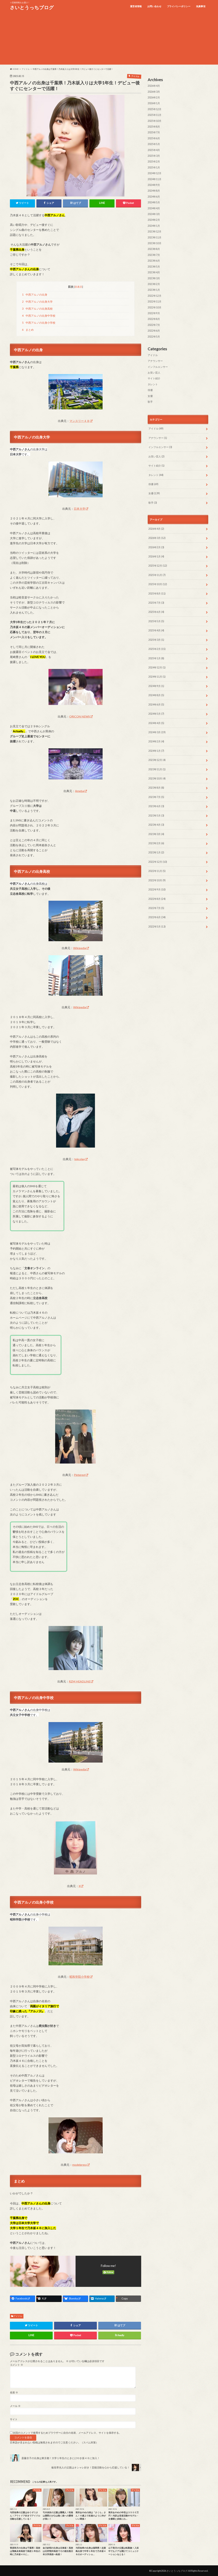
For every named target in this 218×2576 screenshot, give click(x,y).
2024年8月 (154, 190)
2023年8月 (154, 248)
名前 (14, 2392)
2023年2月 (154, 284)
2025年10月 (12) (157, 584)
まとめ (28, 329)
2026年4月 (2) (156, 528)
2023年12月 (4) (157, 759)
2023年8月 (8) (156, 787)
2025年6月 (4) (156, 611)
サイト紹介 (154, 378)
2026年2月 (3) (156, 547)
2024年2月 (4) (156, 741)
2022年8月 (154, 318)
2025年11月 (154, 114)
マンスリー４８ (79, 420)
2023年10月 (154, 243)
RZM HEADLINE (79, 1681)
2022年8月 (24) (157, 898)
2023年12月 (154, 231)
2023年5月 (154, 266)
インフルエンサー (158, 366)
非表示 (78, 286)
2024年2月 (154, 219)
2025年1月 (154, 167)
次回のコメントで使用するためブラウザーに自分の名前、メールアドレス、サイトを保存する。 (67, 2432)
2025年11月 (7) (157, 574)
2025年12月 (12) (157, 565)
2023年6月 (154, 260)
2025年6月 (154, 138)
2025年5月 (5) (156, 621)
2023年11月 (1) (157, 769)
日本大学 (79, 508)
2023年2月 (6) (156, 843)
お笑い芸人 (154, 372)
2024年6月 (154, 196)
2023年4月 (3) (156, 824)
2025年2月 (154, 161)
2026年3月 (154, 91)
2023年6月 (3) (156, 806)
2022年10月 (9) (157, 879)
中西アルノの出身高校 (37, 308)
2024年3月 (154, 214)
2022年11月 (154, 301)
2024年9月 (154, 184)
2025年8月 (154, 126)
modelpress (79, 2164)
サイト (13, 2419)
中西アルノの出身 (34, 294)
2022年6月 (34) (157, 917)
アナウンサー (155, 360)
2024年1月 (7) (156, 750)
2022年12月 (154, 295)
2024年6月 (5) (156, 704)
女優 (150, 395)
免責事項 (200, 6)
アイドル (18, 2316)
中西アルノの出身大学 (37, 301)
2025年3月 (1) (156, 639)
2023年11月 (154, 237)
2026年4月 (154, 85)
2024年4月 (154, 208)
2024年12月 (154, 173)
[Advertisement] (109, 39)
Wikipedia (79, 948)
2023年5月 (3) (156, 815)
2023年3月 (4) (156, 833)
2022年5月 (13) (157, 926)
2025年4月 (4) (156, 630)
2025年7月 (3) (156, 602)
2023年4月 (154, 272)
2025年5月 (154, 144)
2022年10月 (154, 307)
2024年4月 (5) (156, 722)
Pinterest (79, 1474)
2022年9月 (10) (157, 889)
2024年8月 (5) (156, 694)
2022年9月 (154, 313)
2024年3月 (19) (157, 732)
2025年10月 (154, 120)
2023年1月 (154, 289)
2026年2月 (154, 97)
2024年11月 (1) (157, 676)
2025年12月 (154, 109)
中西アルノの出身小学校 (38, 322)
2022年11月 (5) (157, 870)
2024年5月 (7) (156, 713)
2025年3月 (154, 155)
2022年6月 (154, 330)
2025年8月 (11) (157, 593)
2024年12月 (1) (157, 667)
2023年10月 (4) (157, 778)
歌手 (150, 401)
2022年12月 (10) (157, 861)
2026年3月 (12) (157, 537)
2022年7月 (154, 324)
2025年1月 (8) (156, 658)
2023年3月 (154, 278)
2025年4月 (154, 149)
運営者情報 (136, 6)
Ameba (79, 791)
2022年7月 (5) (156, 907)
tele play (79, 1159)
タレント (153, 384)
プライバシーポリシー (178, 6)
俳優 (150, 390)
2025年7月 (154, 132)
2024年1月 (154, 225)
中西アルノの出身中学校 (38, 315)
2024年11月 (154, 179)
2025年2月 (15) (157, 648)
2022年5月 (154, 336)
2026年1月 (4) (156, 556)
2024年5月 (154, 202)
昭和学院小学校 (79, 1976)
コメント (16, 2364)
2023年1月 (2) (156, 852)
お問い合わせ (154, 6)
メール (15, 2406)
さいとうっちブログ (32, 7)
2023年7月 (154, 254)
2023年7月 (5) (156, 796)
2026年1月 (154, 103)
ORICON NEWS (79, 716)
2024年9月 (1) (156, 685)
